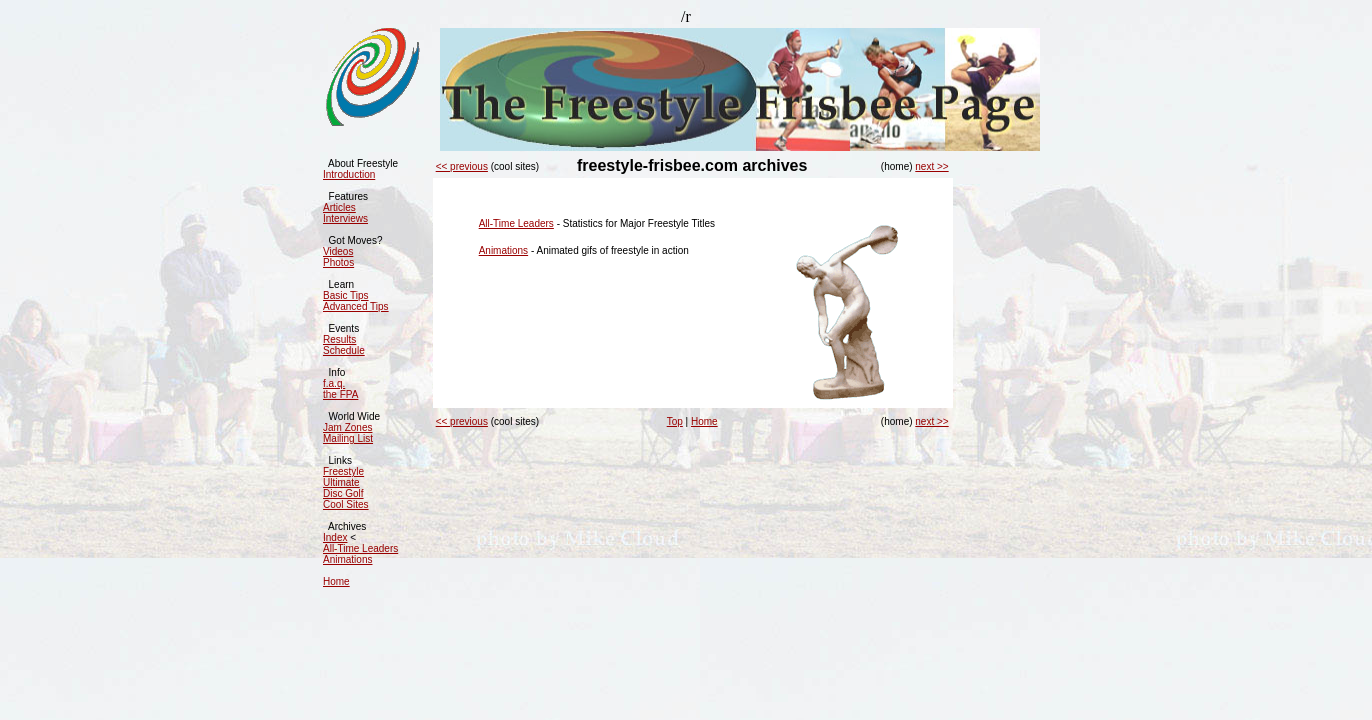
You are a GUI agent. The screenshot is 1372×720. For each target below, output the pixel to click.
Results (339, 339)
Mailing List (348, 438)
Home (336, 581)
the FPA (340, 394)
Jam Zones (347, 427)
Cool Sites (346, 504)
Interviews (345, 218)
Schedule (344, 350)
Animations (347, 559)
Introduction (349, 174)
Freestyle (343, 471)
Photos (338, 262)
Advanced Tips (356, 306)
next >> (931, 166)
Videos (338, 251)
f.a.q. (334, 383)
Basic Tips (346, 295)
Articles (339, 207)
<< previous (462, 166)
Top (675, 421)
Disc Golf (343, 493)
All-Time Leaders (360, 548)
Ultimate (341, 482)
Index (335, 537)
